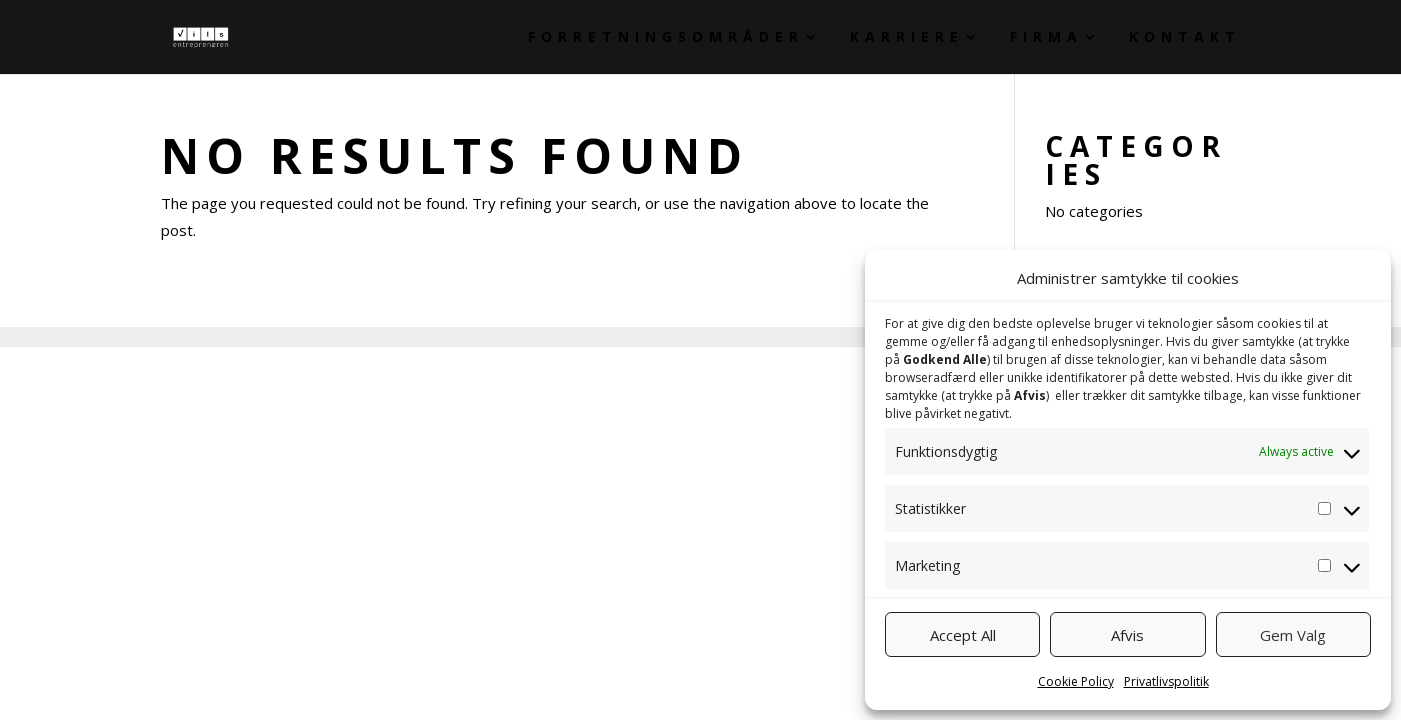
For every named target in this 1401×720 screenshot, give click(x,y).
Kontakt (1185, 38)
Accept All (963, 635)
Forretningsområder (666, 38)
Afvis (1127, 635)
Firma (1046, 38)
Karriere (907, 38)
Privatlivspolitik (1166, 681)
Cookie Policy (1076, 681)
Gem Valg (1293, 635)
